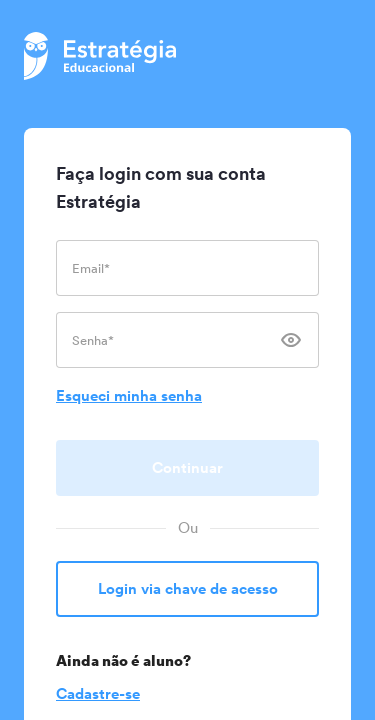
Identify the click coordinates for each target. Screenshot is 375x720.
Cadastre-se (98, 693)
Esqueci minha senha (129, 395)
